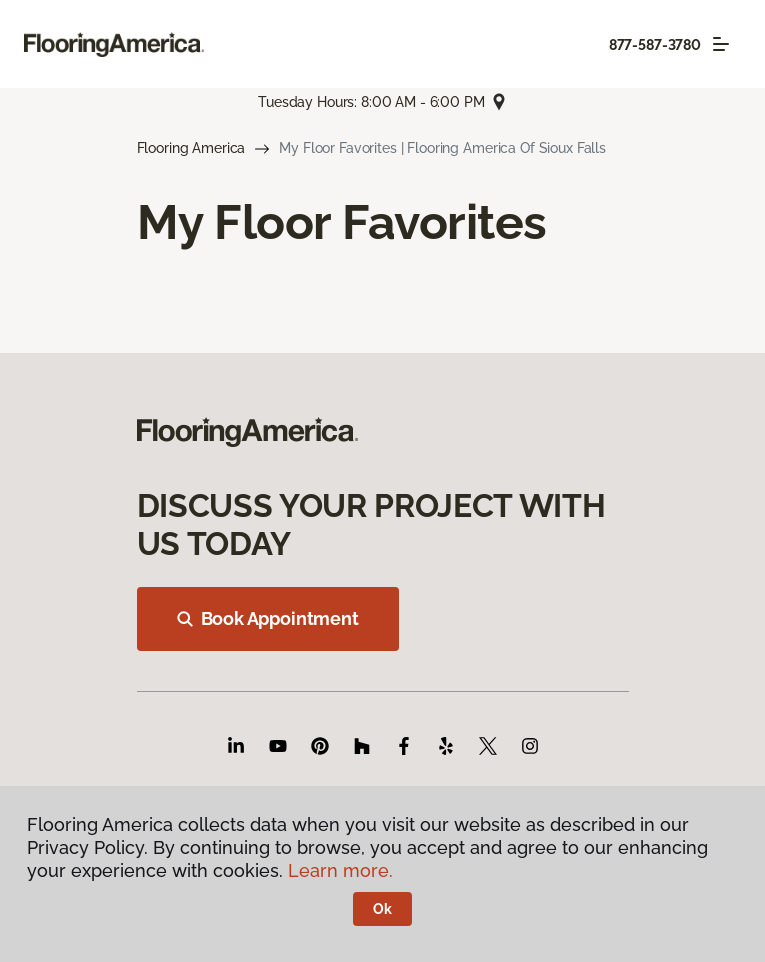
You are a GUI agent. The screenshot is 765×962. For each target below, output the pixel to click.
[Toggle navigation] (721, 44)
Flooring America (191, 148)
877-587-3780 (655, 45)
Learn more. (340, 870)
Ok (382, 909)
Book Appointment (268, 618)
